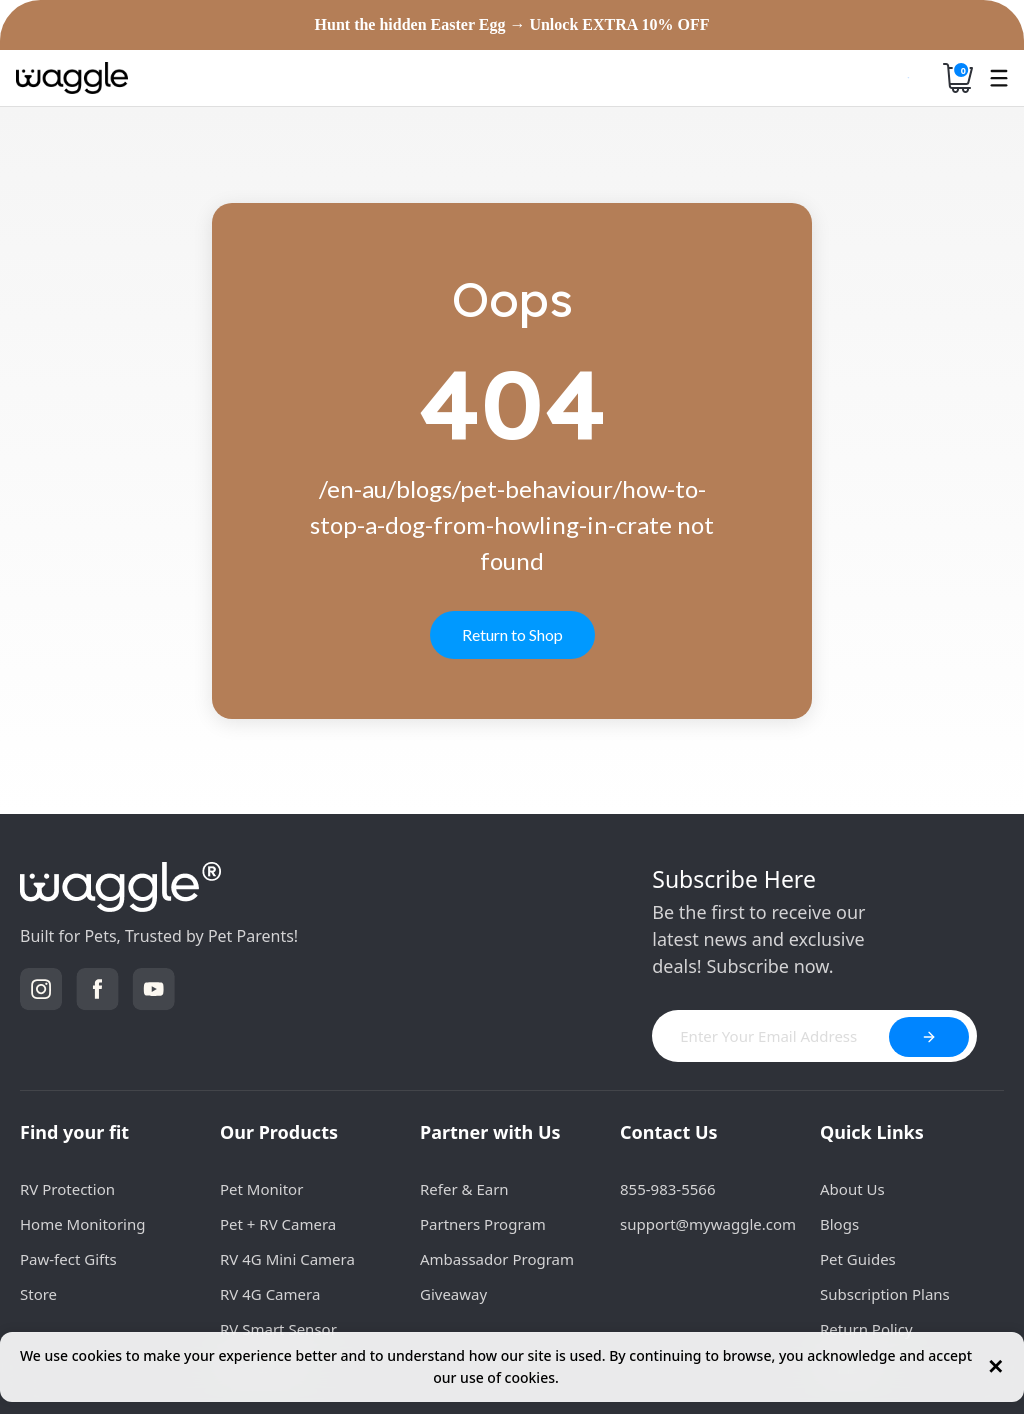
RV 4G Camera (270, 1294)
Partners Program (483, 1224)
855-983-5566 (667, 1189)
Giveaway (453, 1294)
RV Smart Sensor (278, 1329)
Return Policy (866, 1329)
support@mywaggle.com (708, 1224)
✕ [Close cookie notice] (995, 1366)
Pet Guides (858, 1259)
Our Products (279, 1132)
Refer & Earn (464, 1189)
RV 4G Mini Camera (287, 1259)
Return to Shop (512, 634)
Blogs (839, 1224)
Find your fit (74, 1132)
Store (38, 1294)
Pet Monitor (261, 1189)
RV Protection (67, 1189)
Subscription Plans (885, 1294)
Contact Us (669, 1132)
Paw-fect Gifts (68, 1259)
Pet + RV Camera (278, 1224)
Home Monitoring (82, 1224)
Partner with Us (490, 1132)
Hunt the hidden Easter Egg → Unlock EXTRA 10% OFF (512, 25)
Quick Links (872, 1132)
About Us (852, 1189)
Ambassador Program (497, 1259)
